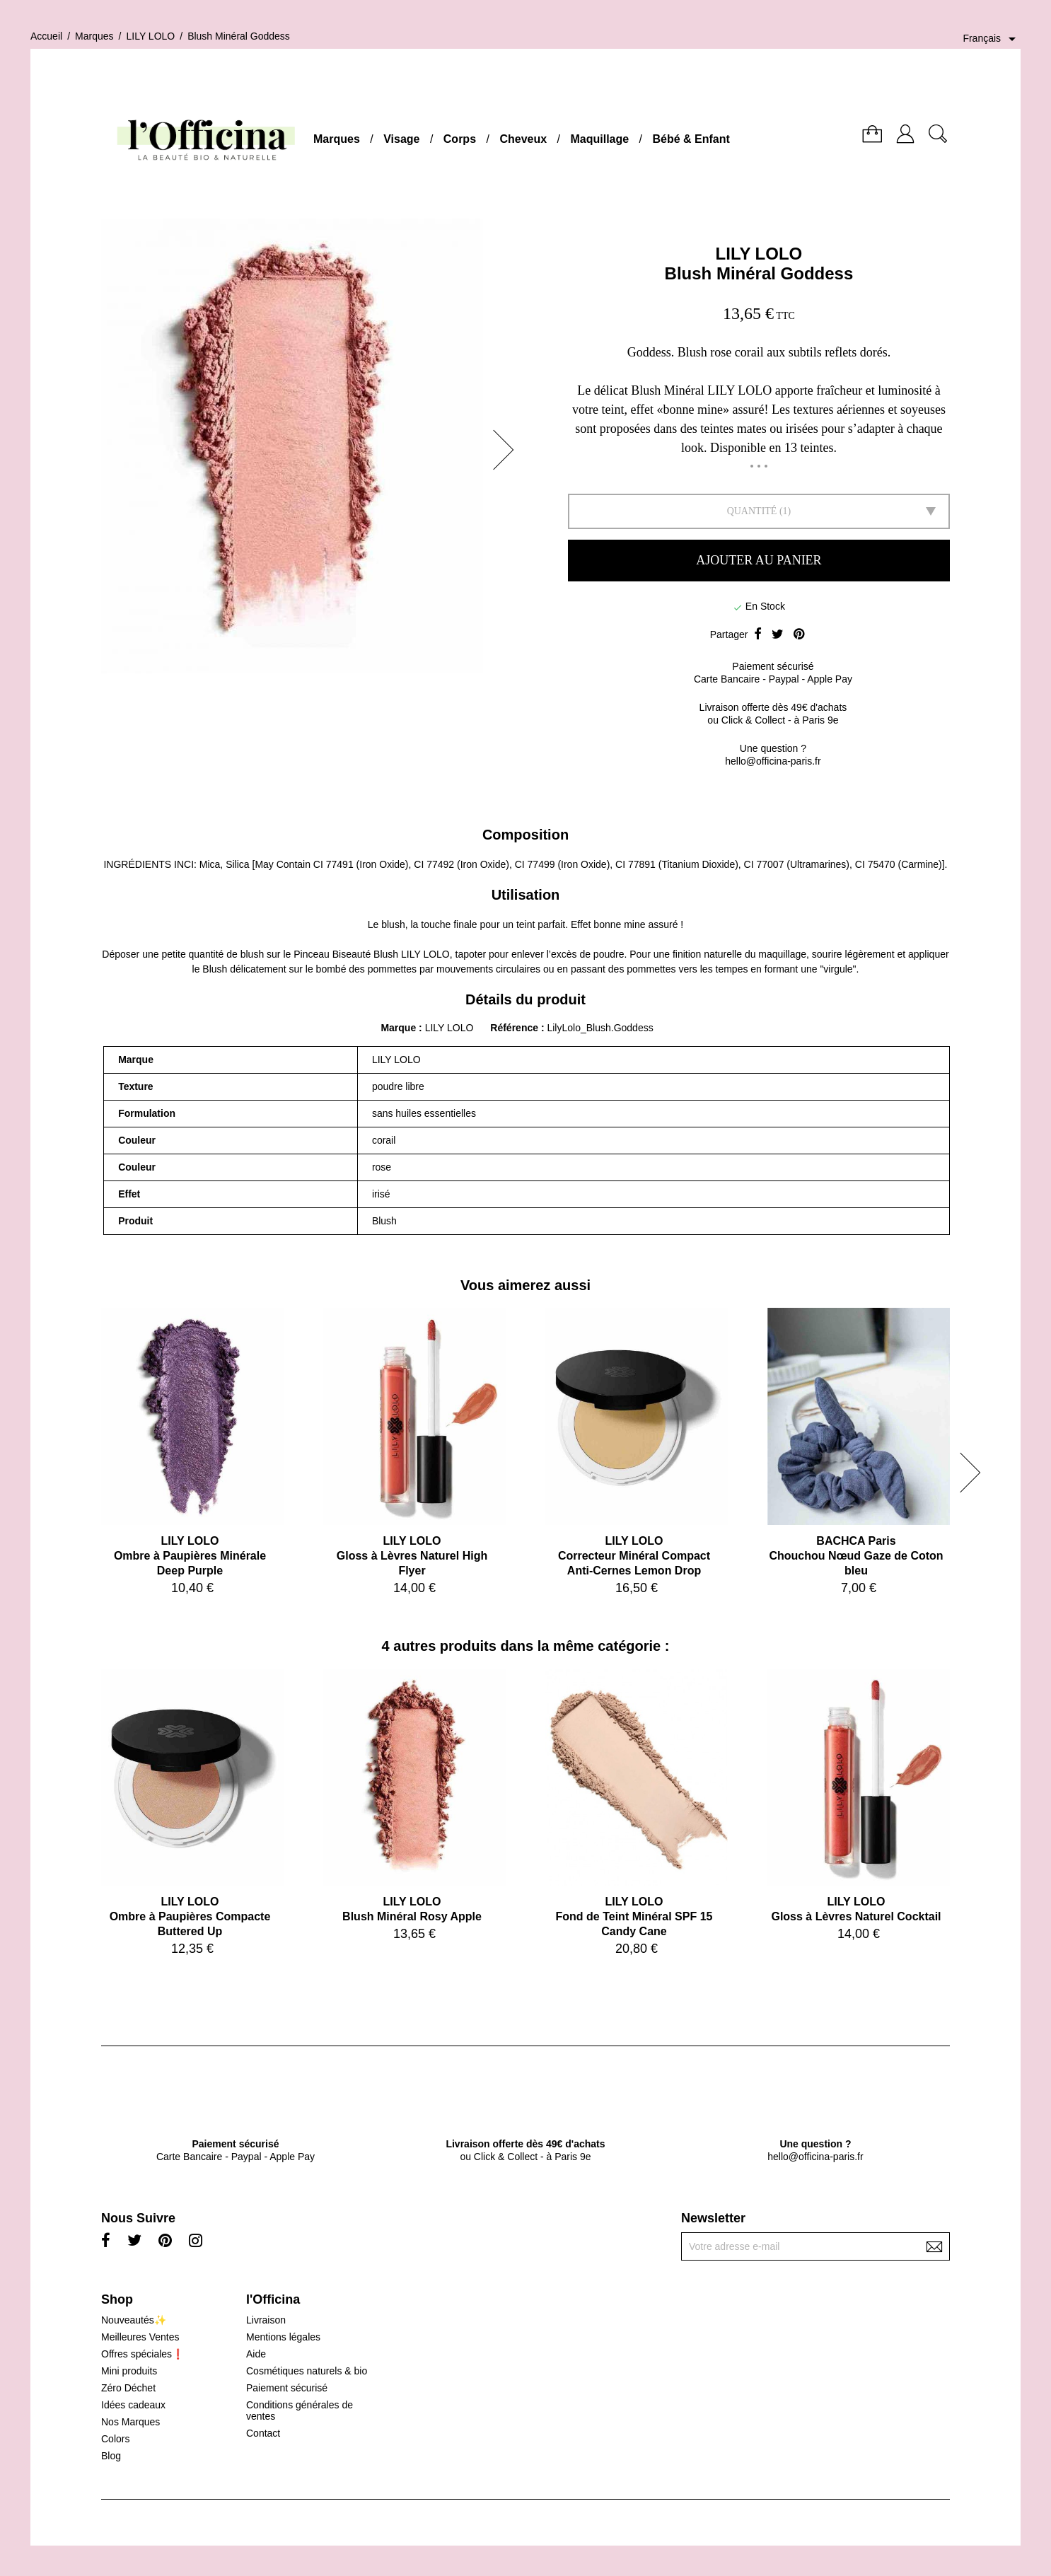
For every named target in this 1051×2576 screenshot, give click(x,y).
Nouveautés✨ (133, 2320)
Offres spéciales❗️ (142, 2354)
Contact (263, 2433)
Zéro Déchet (128, 2388)
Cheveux (523, 139)
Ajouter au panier (758, 560)
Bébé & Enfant (691, 139)
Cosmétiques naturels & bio (306, 2371)
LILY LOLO (759, 253)
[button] (508, 450)
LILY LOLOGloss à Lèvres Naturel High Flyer (412, 1556)
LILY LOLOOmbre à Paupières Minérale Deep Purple (190, 1556)
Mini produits (129, 2371)
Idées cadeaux (133, 2404)
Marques (336, 139)
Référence (515, 1027)
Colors (115, 2438)
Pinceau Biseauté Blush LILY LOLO (372, 954)
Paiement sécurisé (286, 2388)
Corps (459, 139)
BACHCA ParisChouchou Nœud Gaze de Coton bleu (856, 1556)
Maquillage (599, 139)
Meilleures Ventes (140, 2337)
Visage (401, 139)
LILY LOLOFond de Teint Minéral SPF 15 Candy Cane (634, 1916)
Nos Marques (130, 2421)
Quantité (752, 511)
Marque (398, 1027)
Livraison (266, 2320)
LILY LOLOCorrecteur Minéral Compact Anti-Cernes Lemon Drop (634, 1556)
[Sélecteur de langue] (992, 38)
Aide (256, 2354)
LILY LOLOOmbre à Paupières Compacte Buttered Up (190, 1916)
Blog (111, 2455)
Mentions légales (283, 2337)
